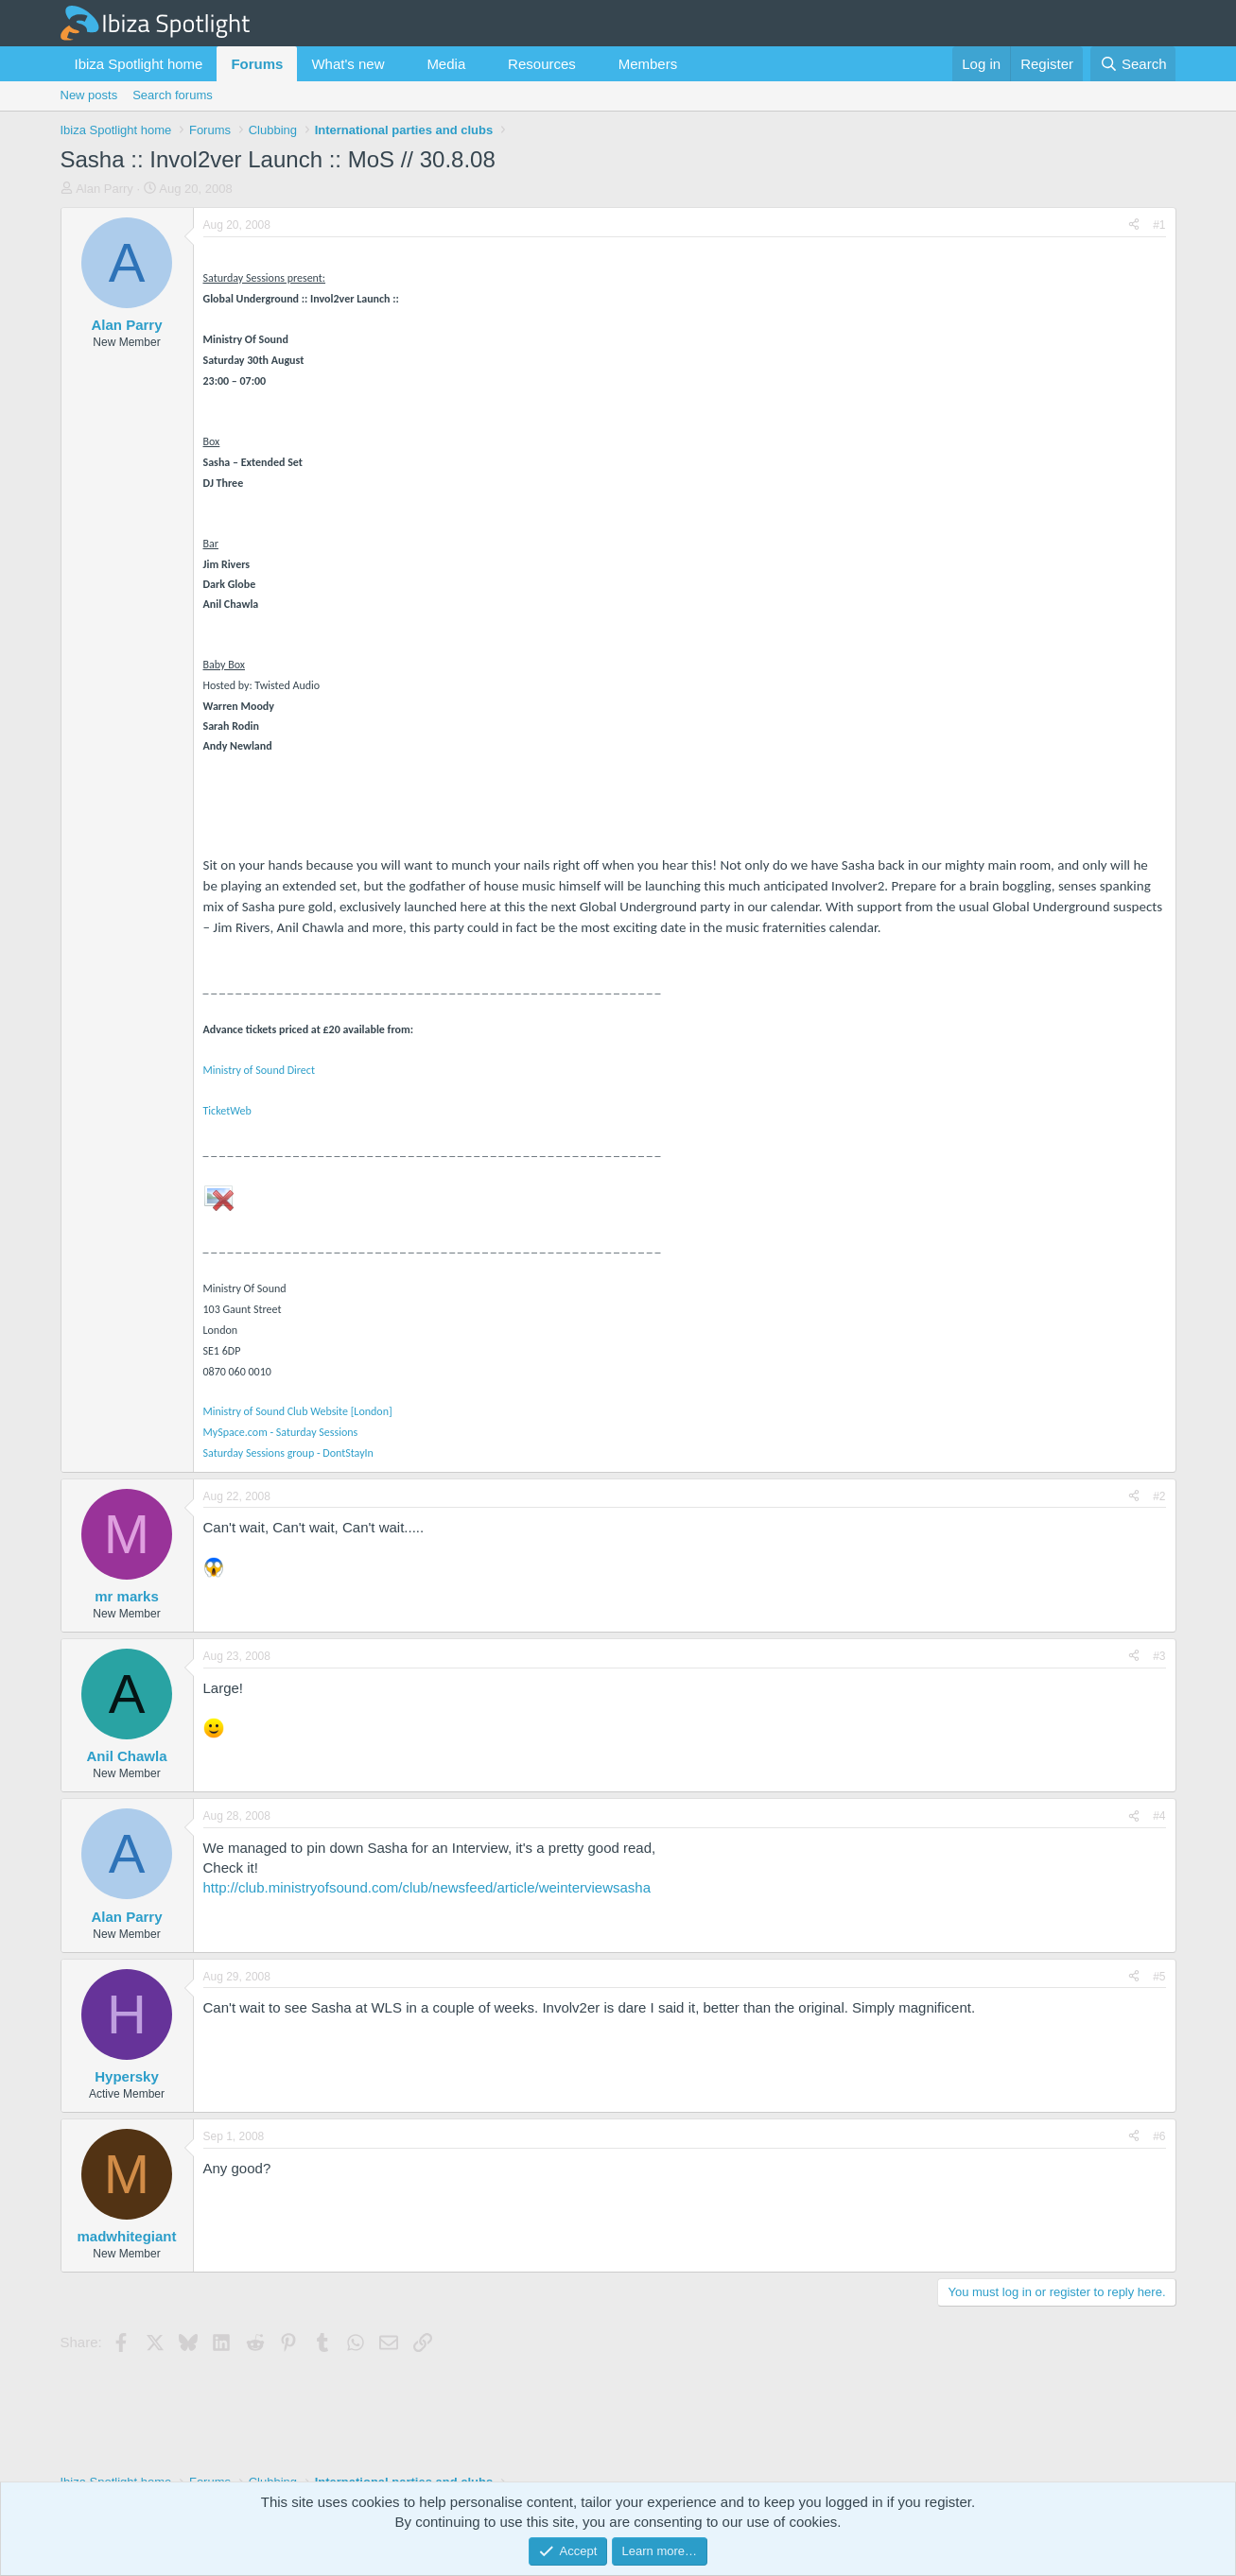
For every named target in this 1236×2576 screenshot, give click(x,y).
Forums (257, 64)
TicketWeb (227, 1110)
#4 (1159, 1816)
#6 (1159, 2136)
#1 (1159, 225)
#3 (1159, 1656)
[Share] (1134, 225)
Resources (542, 64)
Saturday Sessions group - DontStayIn (288, 1453)
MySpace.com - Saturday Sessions (280, 1432)
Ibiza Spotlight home (139, 64)
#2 (1159, 1496)
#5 (1159, 1976)
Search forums (172, 95)
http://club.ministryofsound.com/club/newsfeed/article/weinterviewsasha (427, 1887)
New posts (89, 95)
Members (648, 64)
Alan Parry (104, 189)
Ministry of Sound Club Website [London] (297, 1411)
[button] (399, 63)
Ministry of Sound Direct (259, 1070)
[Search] (1133, 63)
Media (446, 64)
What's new (347, 64)
